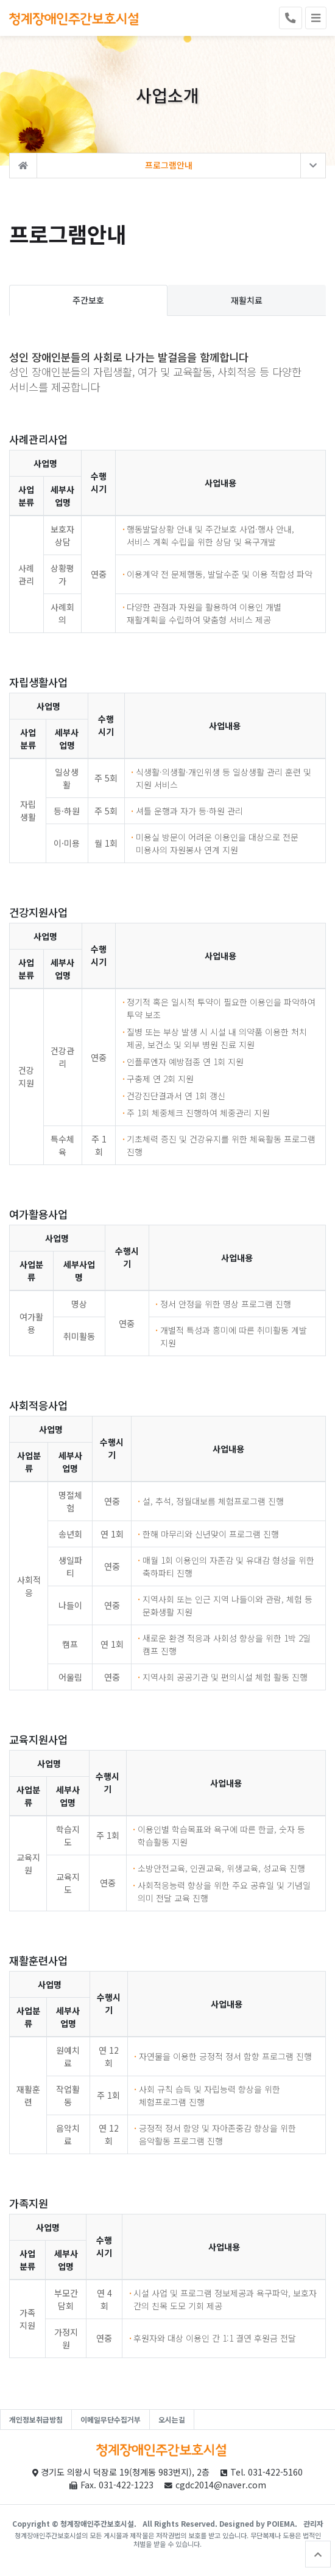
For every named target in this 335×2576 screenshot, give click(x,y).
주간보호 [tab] (88, 301)
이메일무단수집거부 (110, 2419)
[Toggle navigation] (315, 18)
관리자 (313, 2523)
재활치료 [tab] (247, 301)
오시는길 (171, 2419)
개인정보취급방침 (36, 2419)
